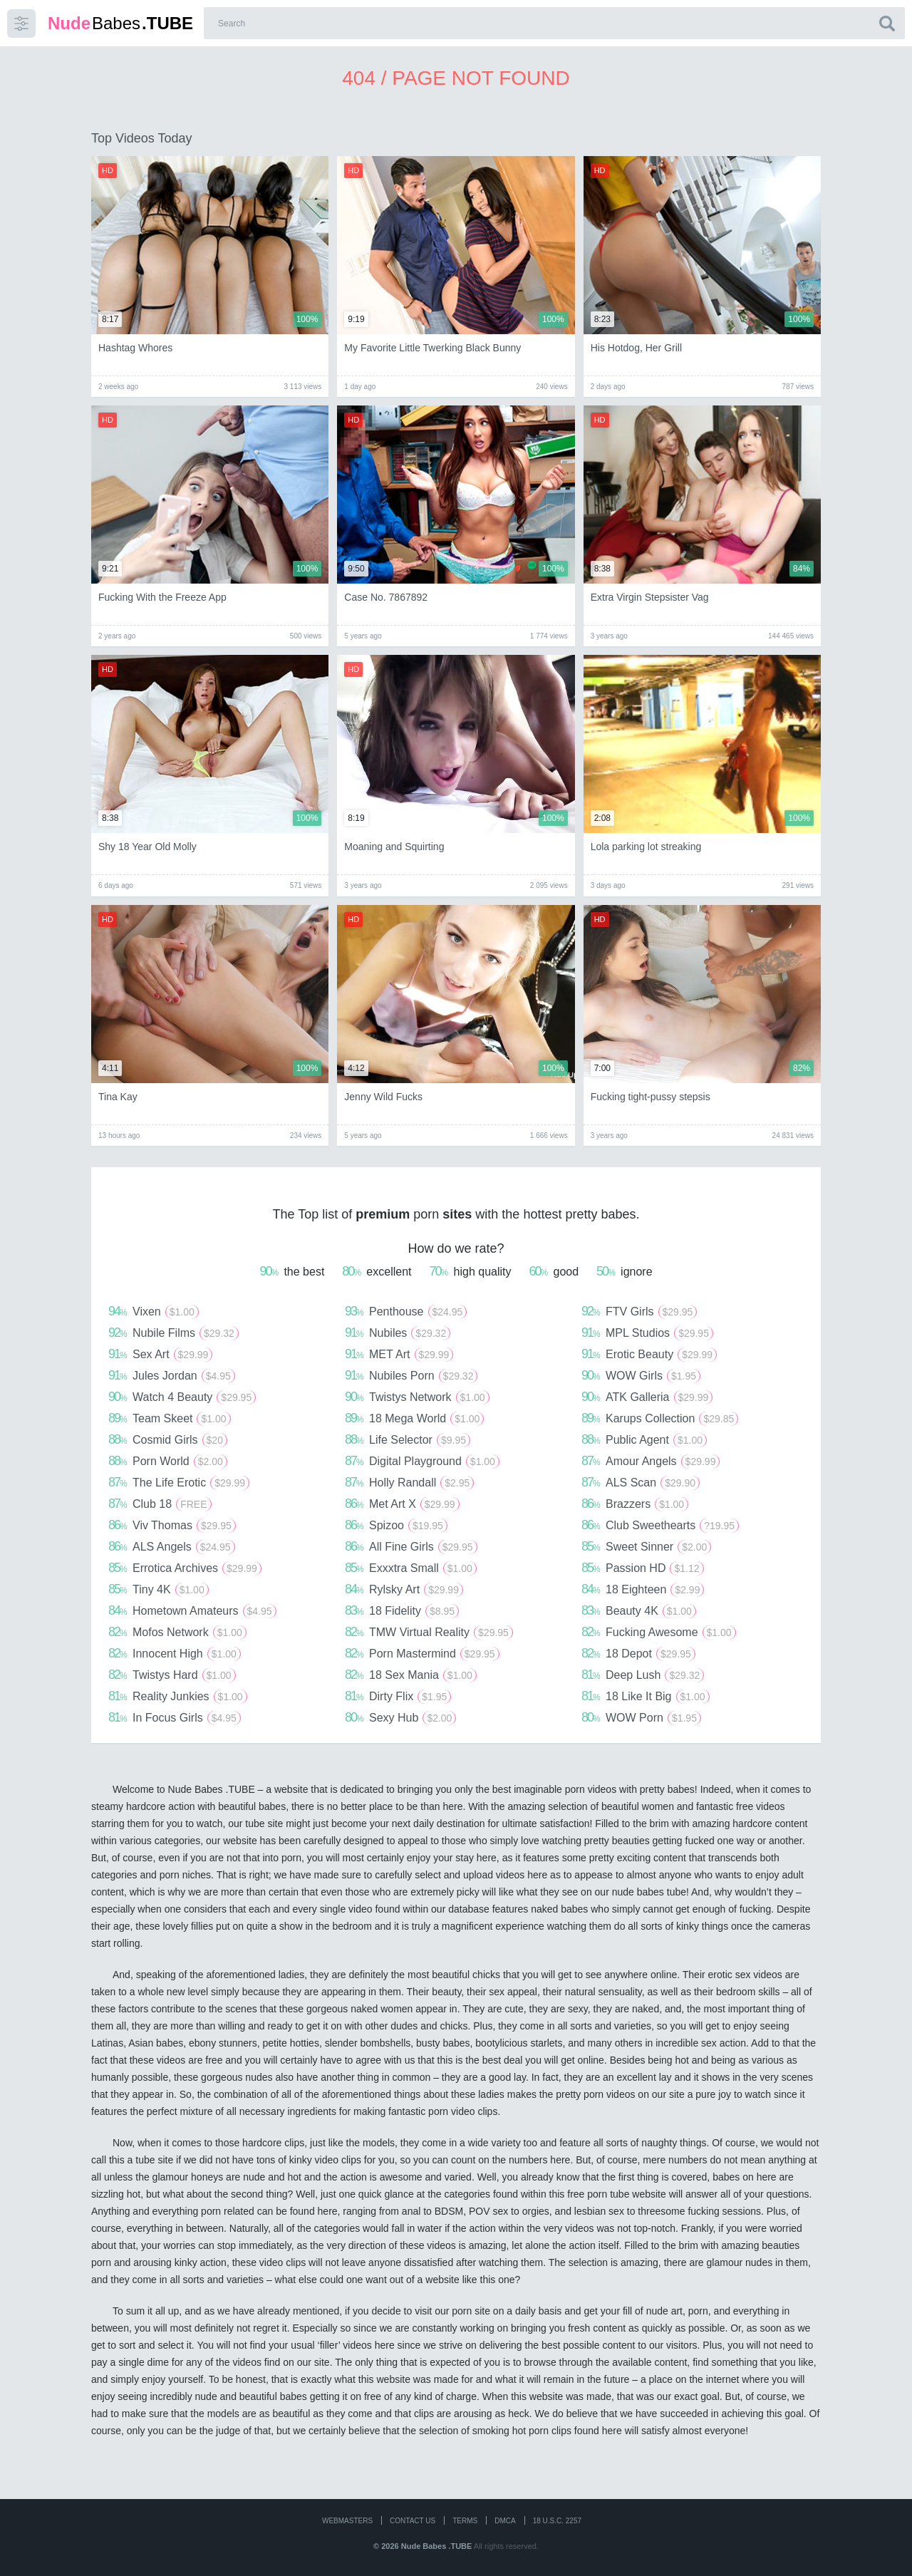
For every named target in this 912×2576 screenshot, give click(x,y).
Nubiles (397, 1332)
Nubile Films (173, 1332)
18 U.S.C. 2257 (557, 2521)
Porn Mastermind (422, 1653)
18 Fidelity (402, 1610)
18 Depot (638, 1653)
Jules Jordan (171, 1375)
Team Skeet (169, 1418)
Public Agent (644, 1439)
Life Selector (407, 1439)
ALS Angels (171, 1546)
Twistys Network (417, 1396)
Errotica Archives (184, 1567)
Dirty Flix (398, 1696)
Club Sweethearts (660, 1525)
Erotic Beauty (649, 1354)
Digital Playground (422, 1461)
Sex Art (160, 1354)
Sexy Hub (400, 1717)
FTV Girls (639, 1311)
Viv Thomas (172, 1525)
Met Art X (402, 1503)
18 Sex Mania (411, 1674)
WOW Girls (640, 1375)
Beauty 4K (638, 1610)
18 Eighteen (642, 1589)
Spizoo (396, 1525)
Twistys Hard (172, 1674)
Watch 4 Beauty (182, 1396)
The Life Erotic (178, 1482)
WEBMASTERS (347, 2521)
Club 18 (160, 1503)
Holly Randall (409, 1482)
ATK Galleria (646, 1396)
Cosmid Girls (167, 1439)
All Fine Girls (411, 1546)
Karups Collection (659, 1418)
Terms (464, 2521)
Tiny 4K (158, 1589)
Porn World (167, 1461)
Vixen (153, 1311)
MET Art (399, 1354)
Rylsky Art (404, 1589)
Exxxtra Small (411, 1567)
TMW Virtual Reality (429, 1632)
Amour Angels (650, 1461)
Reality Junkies (177, 1696)
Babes (119, 23)
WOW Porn (641, 1717)
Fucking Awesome (658, 1632)
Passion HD (642, 1567)
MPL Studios (647, 1332)
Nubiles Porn (411, 1375)
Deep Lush (642, 1674)
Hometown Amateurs (192, 1610)
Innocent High (174, 1653)
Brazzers (634, 1503)
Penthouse (406, 1311)
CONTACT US (412, 2521)
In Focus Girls (174, 1717)
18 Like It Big (645, 1696)
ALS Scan (640, 1482)
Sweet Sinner (646, 1546)
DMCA (504, 2521)
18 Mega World (414, 1418)
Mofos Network (177, 1632)
